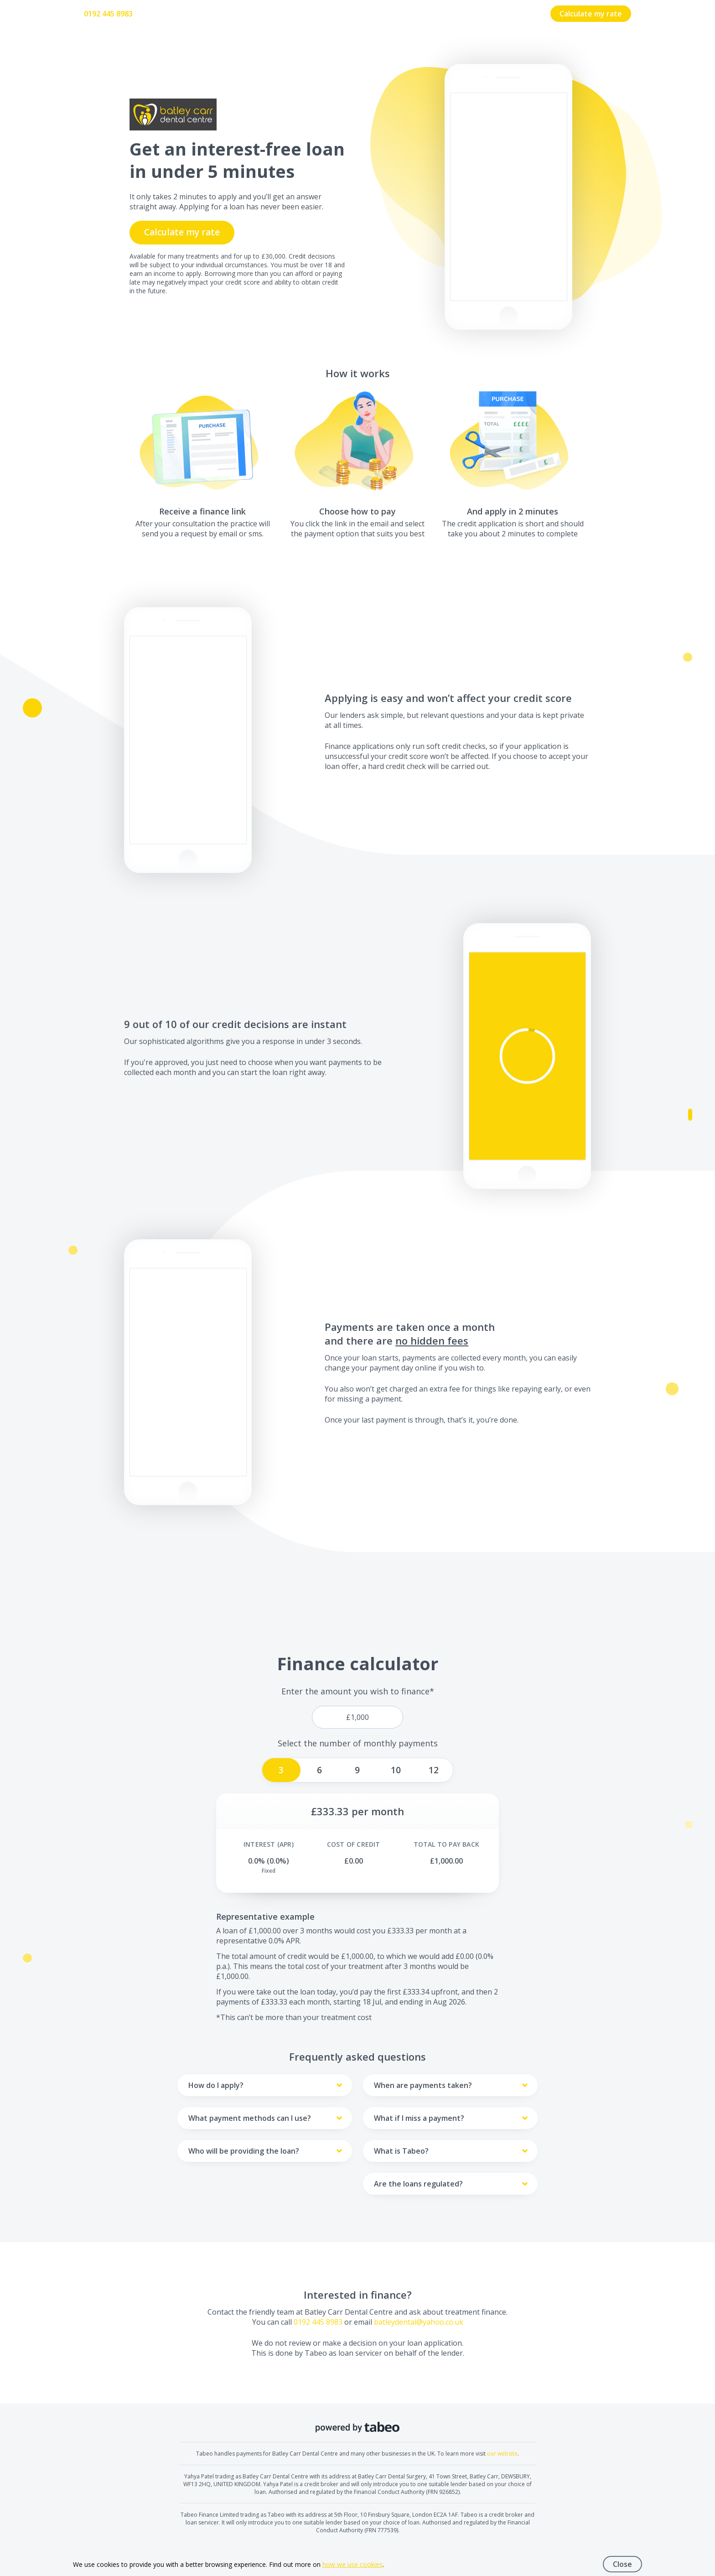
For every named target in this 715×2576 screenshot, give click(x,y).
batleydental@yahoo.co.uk (418, 2322)
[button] (527, 1056)
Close (622, 2564)
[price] (357, 1717)
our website (502, 2453)
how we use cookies (352, 2564)
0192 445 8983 (108, 14)
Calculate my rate (591, 14)
